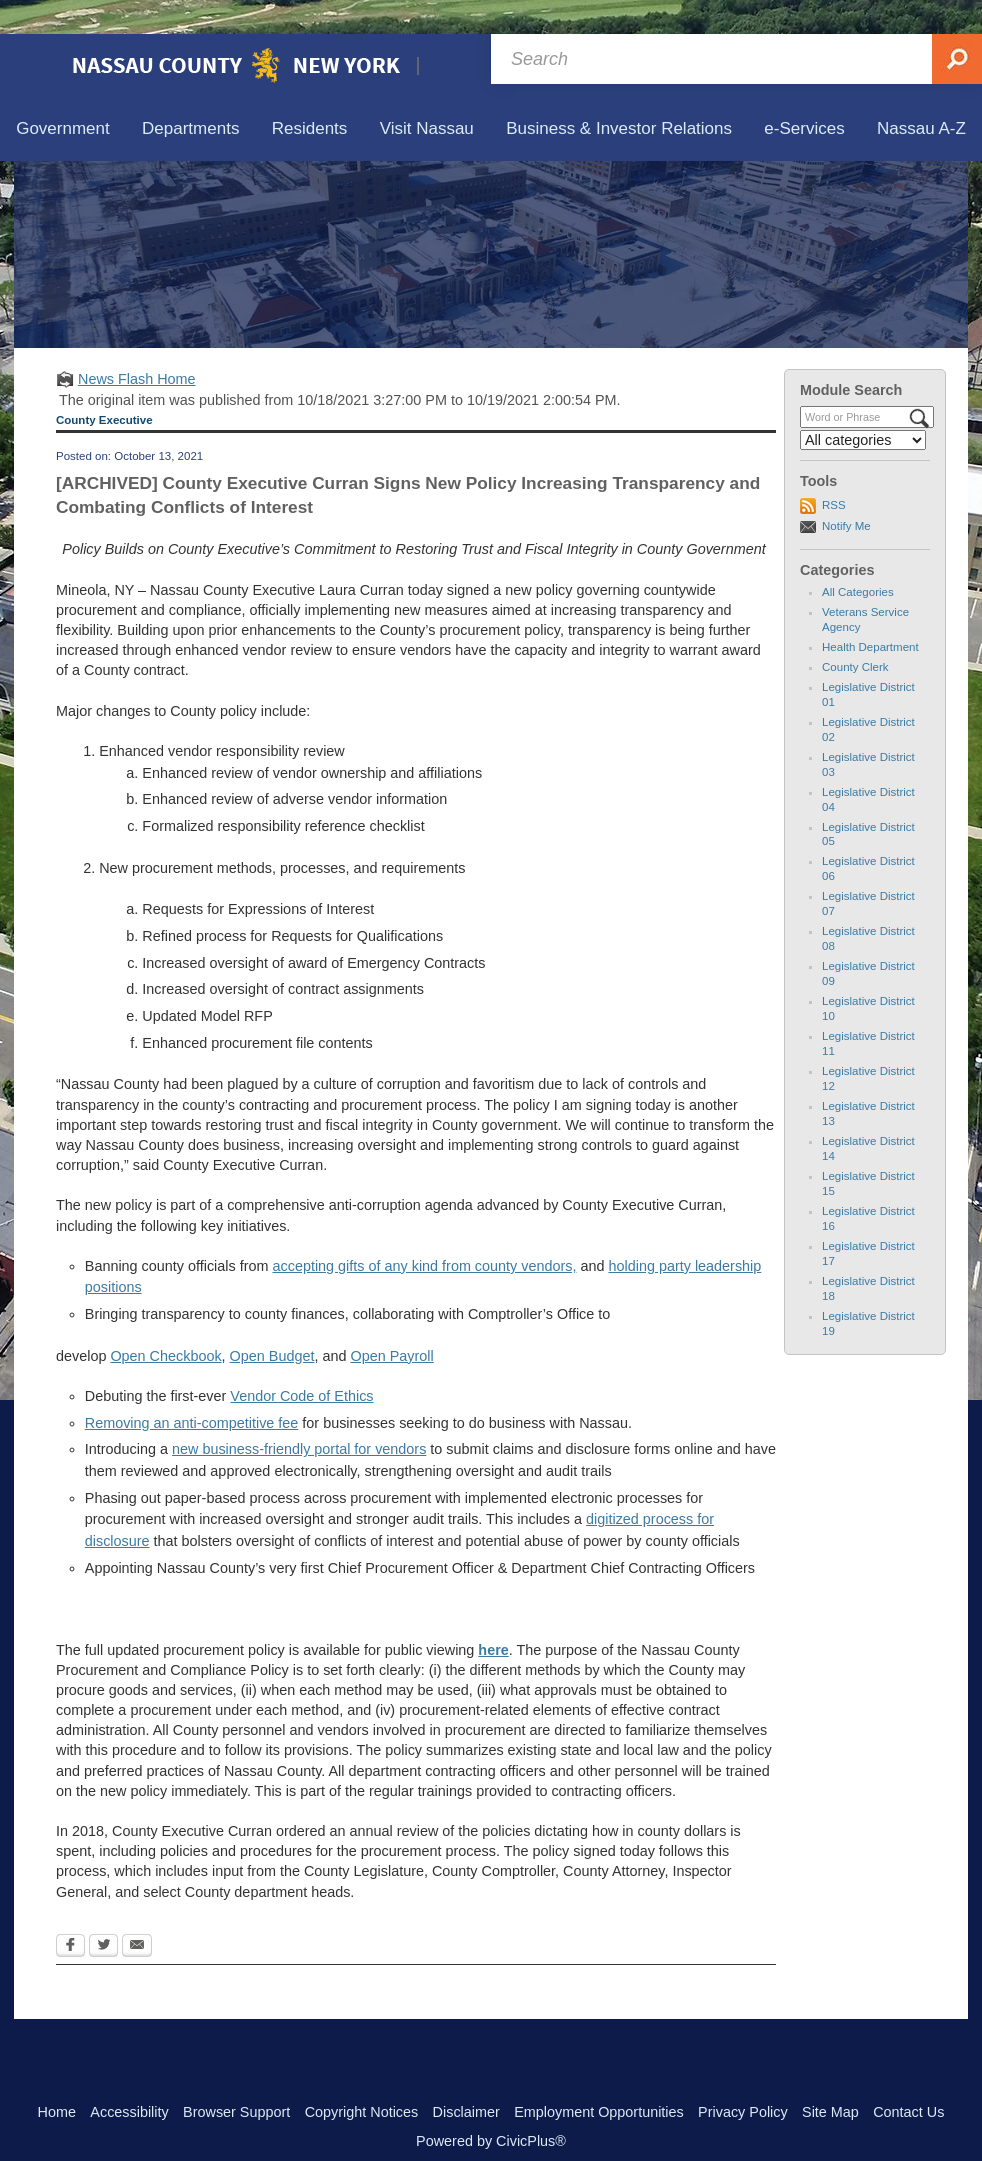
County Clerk (855, 633)
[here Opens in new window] (493, 1616)
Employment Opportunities (599, 2078)
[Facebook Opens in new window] (70, 1913)
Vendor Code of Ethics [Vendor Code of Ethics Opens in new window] (301, 1362)
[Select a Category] (863, 406)
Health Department (870, 613)
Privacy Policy (743, 2078)
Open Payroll (391, 1322)
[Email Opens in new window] (137, 1913)
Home (57, 2078)
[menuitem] (63, 95)
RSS (834, 471)
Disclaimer (466, 2078)
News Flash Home (137, 345)
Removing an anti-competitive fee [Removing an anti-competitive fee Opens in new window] (192, 1389)
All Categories (858, 558)
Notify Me (846, 492)
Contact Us (908, 2078)
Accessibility (129, 2078)
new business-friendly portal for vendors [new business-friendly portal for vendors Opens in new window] (299, 1415)
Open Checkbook (165, 1322)
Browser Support (236, 2078)
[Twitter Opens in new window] (103, 1913)
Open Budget (272, 1322)
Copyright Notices (362, 2078)
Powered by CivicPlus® (491, 2107)
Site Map (830, 2078)
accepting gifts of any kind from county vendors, (425, 1232)
